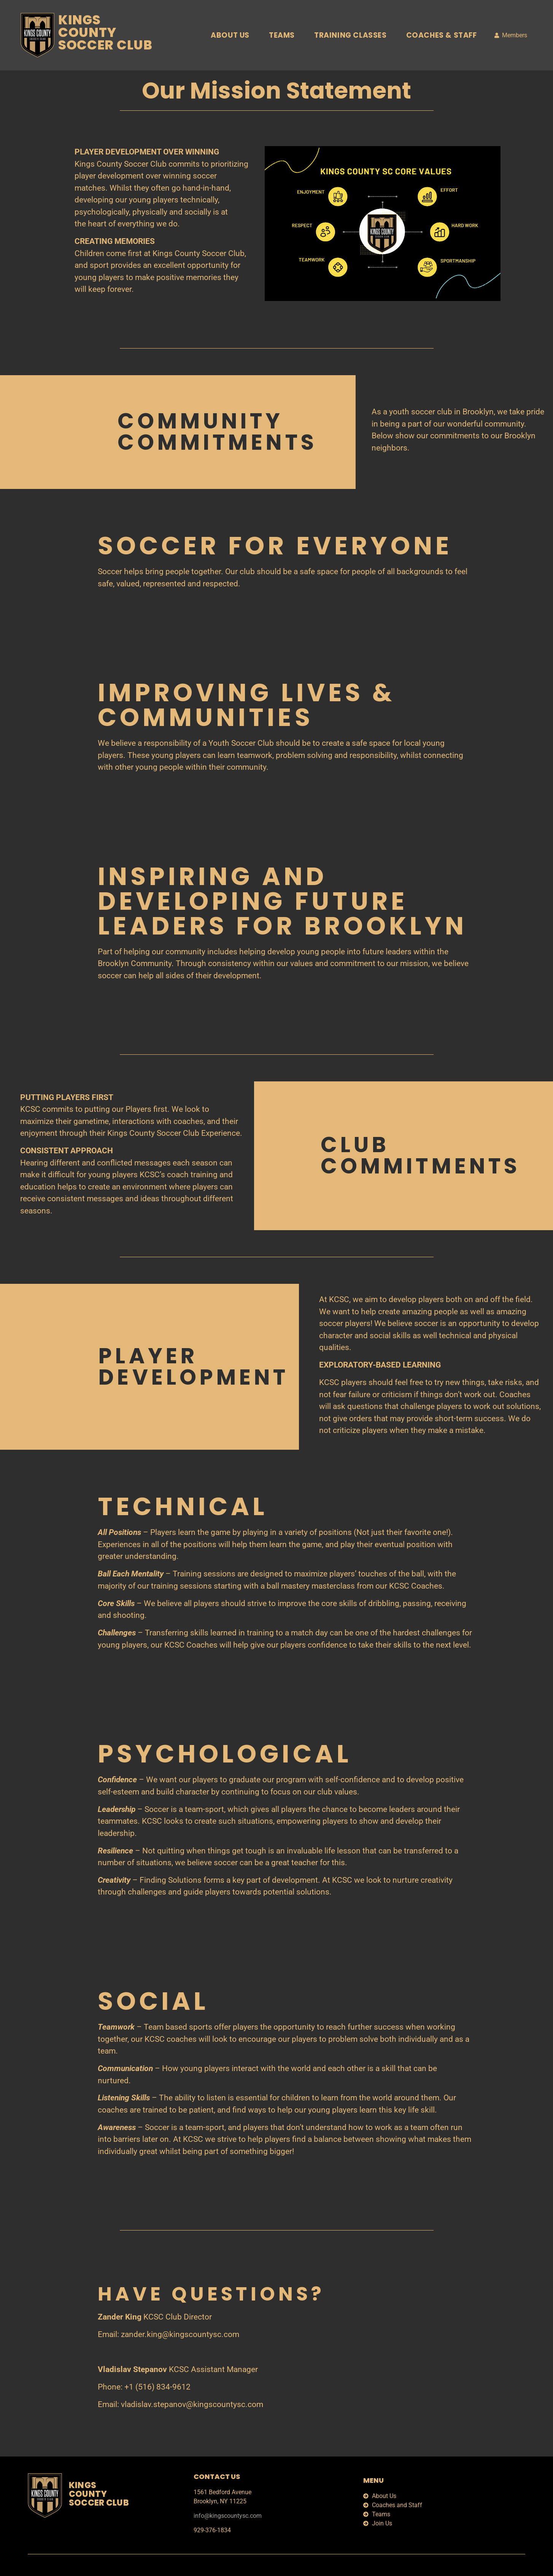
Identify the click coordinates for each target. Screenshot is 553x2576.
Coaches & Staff (441, 35)
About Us (230, 35)
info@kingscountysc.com (228, 2515)
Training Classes (350, 35)
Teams (282, 35)
